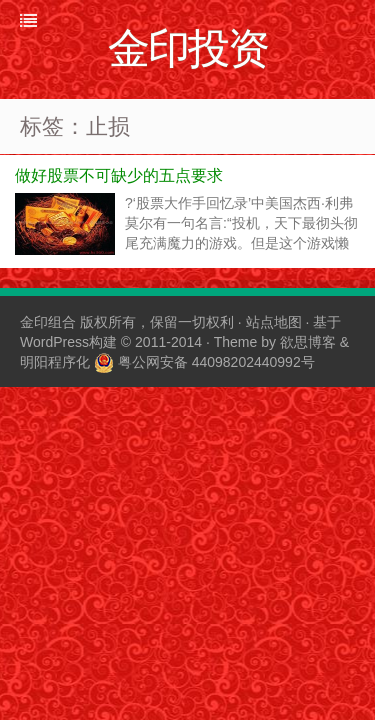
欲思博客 (308, 342)
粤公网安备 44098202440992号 (216, 362)
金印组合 (48, 322)
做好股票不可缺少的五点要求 (119, 175)
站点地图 (274, 322)
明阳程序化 (55, 362)
